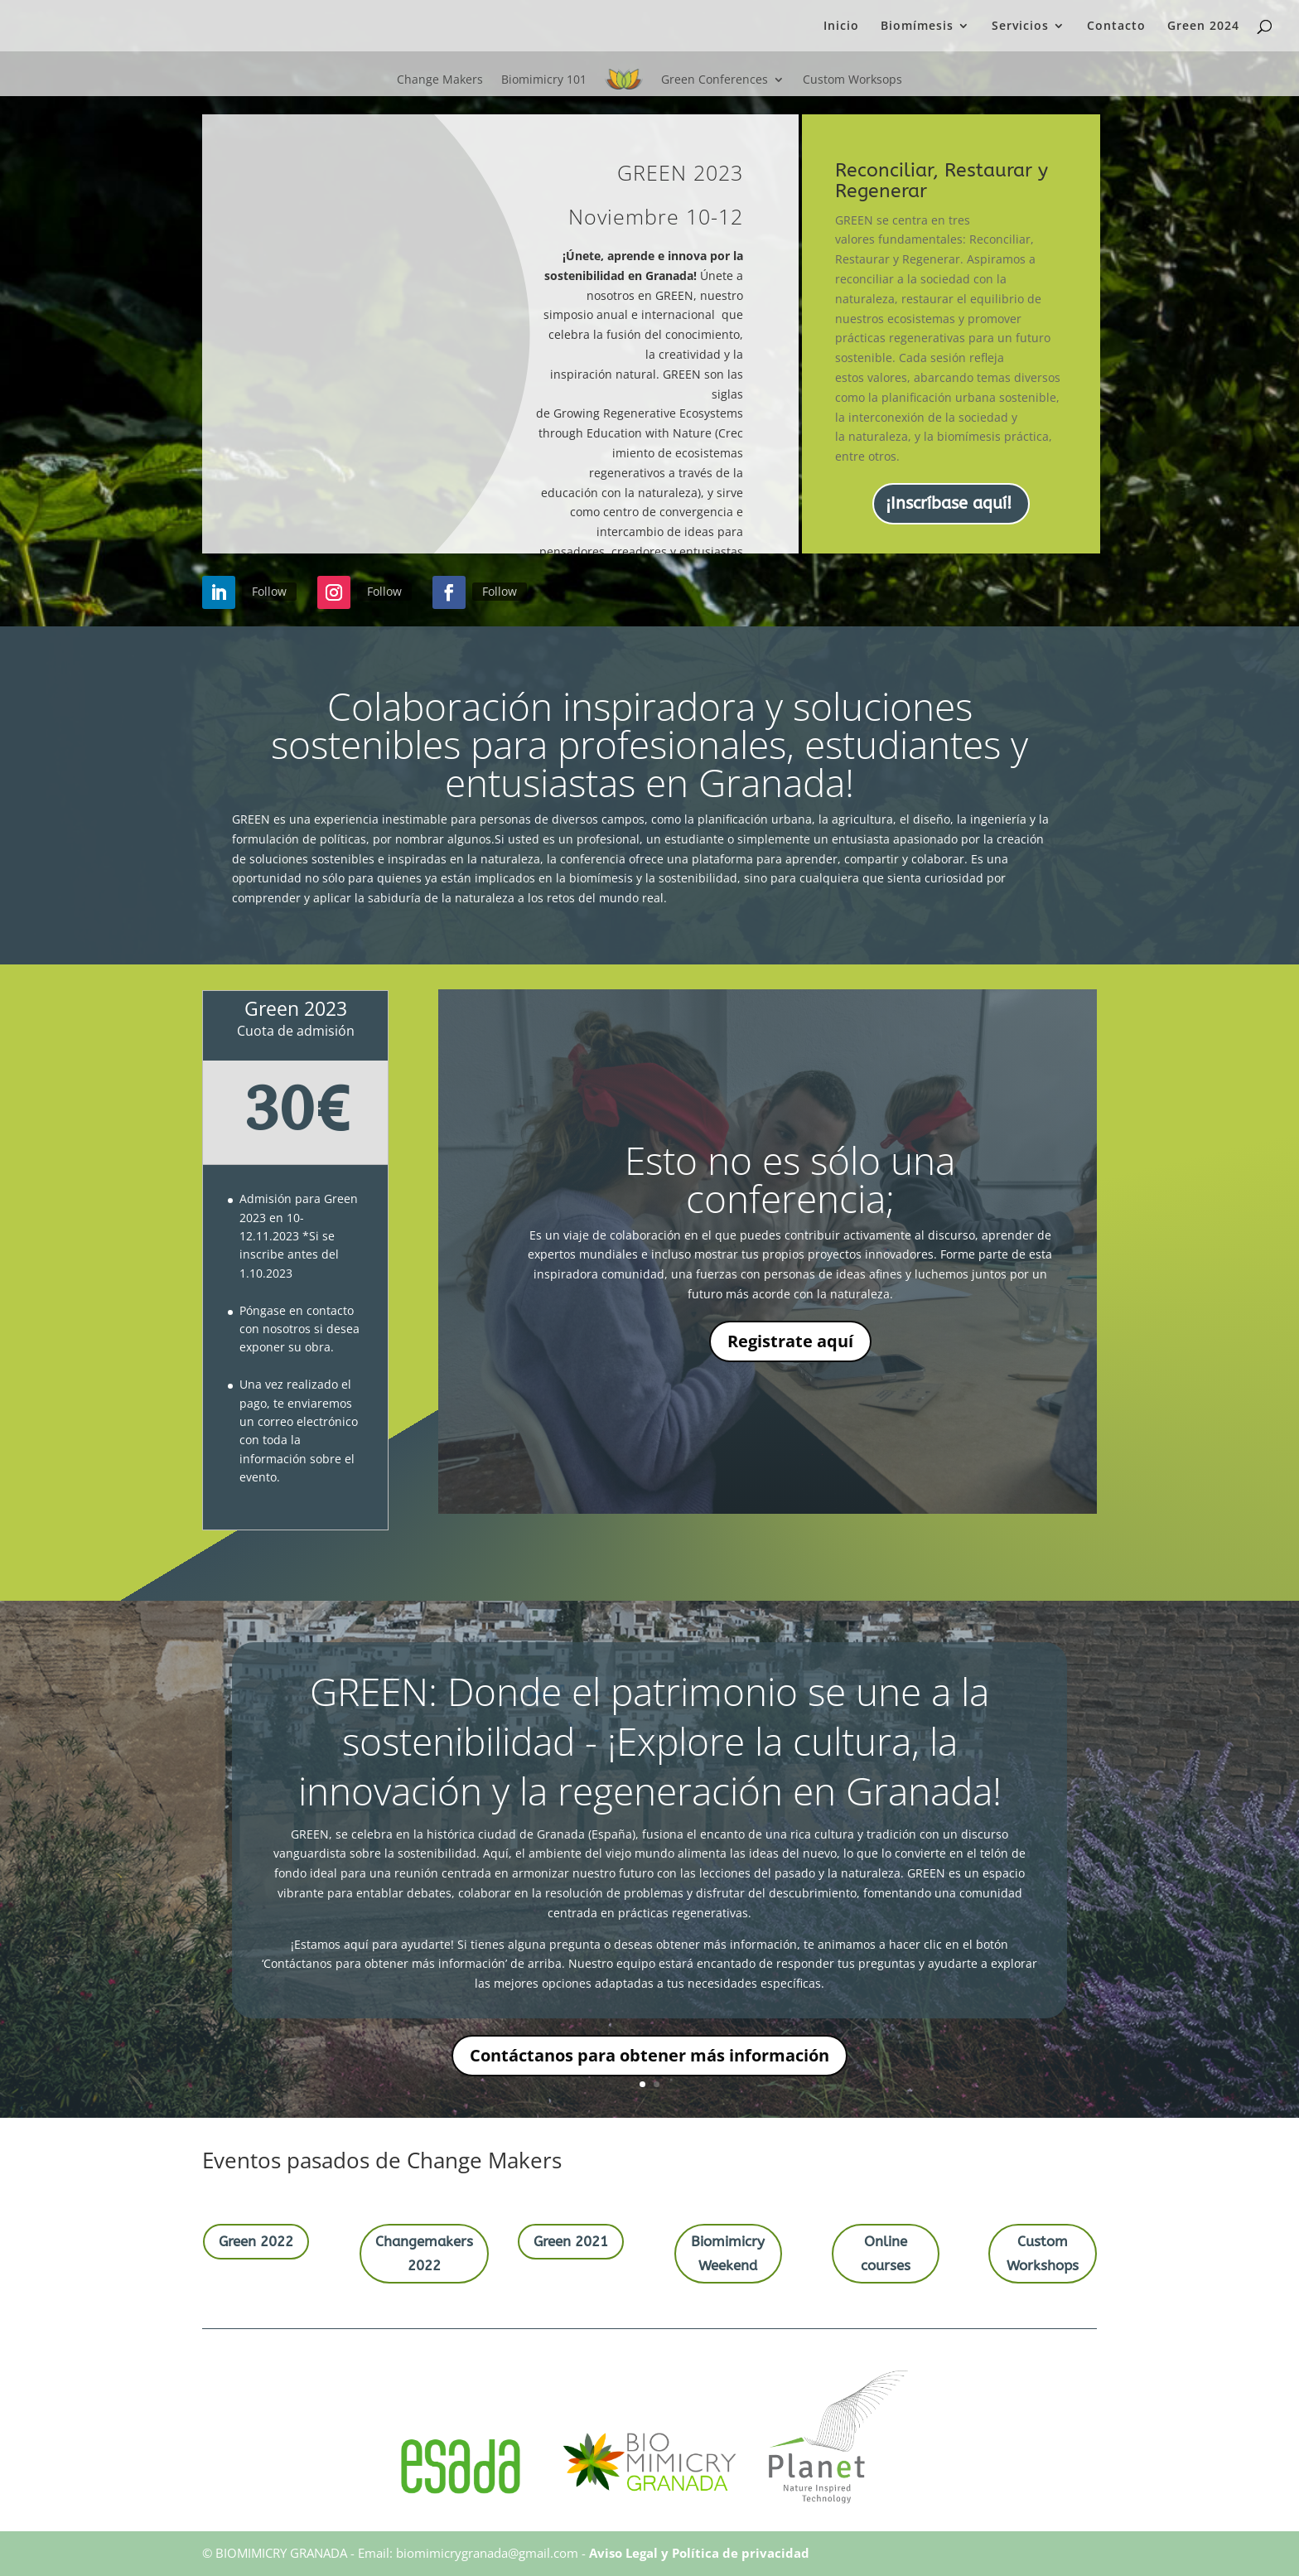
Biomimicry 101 (544, 79)
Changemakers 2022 (424, 2253)
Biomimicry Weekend (728, 2253)
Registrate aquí (790, 1342)
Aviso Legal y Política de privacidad (699, 2553)
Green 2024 (1203, 26)
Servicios (1020, 26)
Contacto (1116, 26)
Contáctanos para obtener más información (649, 2057)
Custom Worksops (852, 79)
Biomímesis (917, 26)
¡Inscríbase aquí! (949, 503)
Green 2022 (256, 2241)
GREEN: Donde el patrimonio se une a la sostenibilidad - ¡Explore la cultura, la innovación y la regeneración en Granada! (650, 1742)
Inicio (841, 26)
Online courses (885, 2253)
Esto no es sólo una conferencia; (790, 1180)
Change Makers (440, 79)
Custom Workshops (1043, 2253)
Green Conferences (714, 79)
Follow (275, 591)
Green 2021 (571, 2241)
